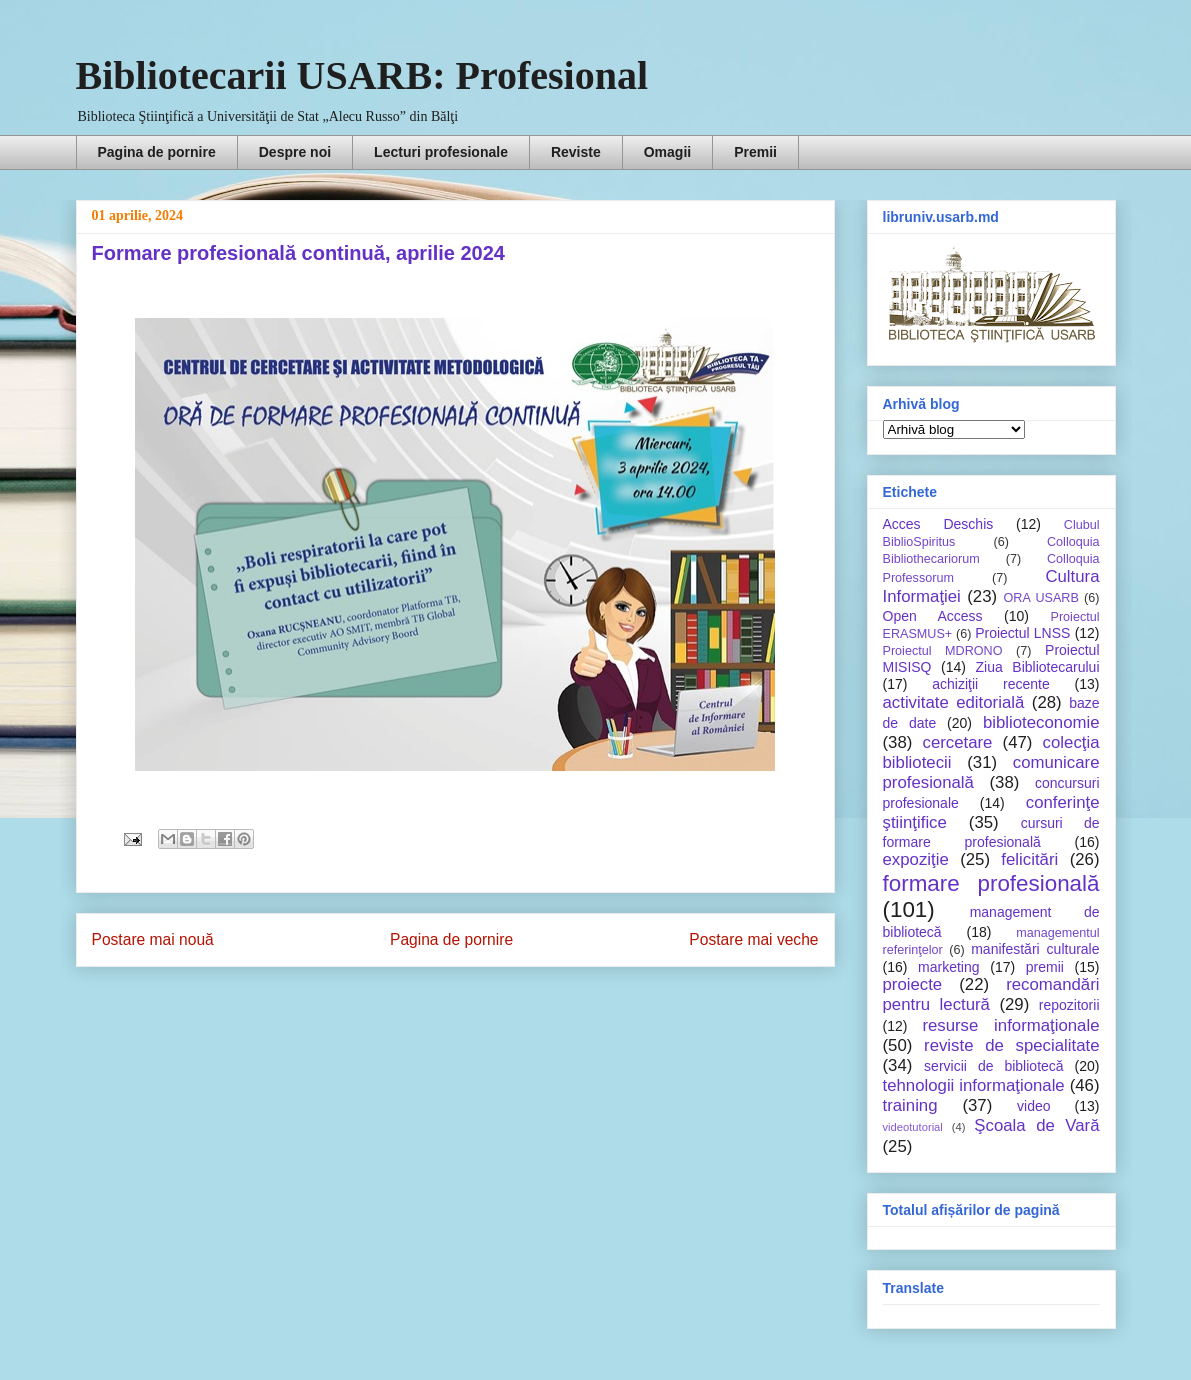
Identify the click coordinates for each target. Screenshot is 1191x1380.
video (1033, 1106)
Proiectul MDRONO (943, 651)
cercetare (958, 742)
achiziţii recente (990, 684)
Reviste (576, 152)
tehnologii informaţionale (974, 1085)
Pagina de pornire (157, 152)
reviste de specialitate (1011, 1045)
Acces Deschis (938, 524)
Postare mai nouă (153, 939)
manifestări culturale (1035, 949)
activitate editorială (954, 702)
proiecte (913, 984)
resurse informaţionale (1010, 1025)
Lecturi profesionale (441, 152)
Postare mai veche (753, 939)
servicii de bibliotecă (993, 1066)
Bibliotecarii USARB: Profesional (362, 75)
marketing (948, 967)
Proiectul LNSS (1022, 633)
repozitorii (1069, 1005)
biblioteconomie (1041, 722)
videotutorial (913, 1127)
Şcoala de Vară (1036, 1125)
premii (1045, 967)
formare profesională (991, 883)
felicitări (1029, 859)
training (910, 1105)
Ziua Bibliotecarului (1038, 667)
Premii (755, 152)
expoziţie (916, 859)
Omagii (667, 152)
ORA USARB (1041, 598)
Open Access (933, 616)
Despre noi (295, 152)
